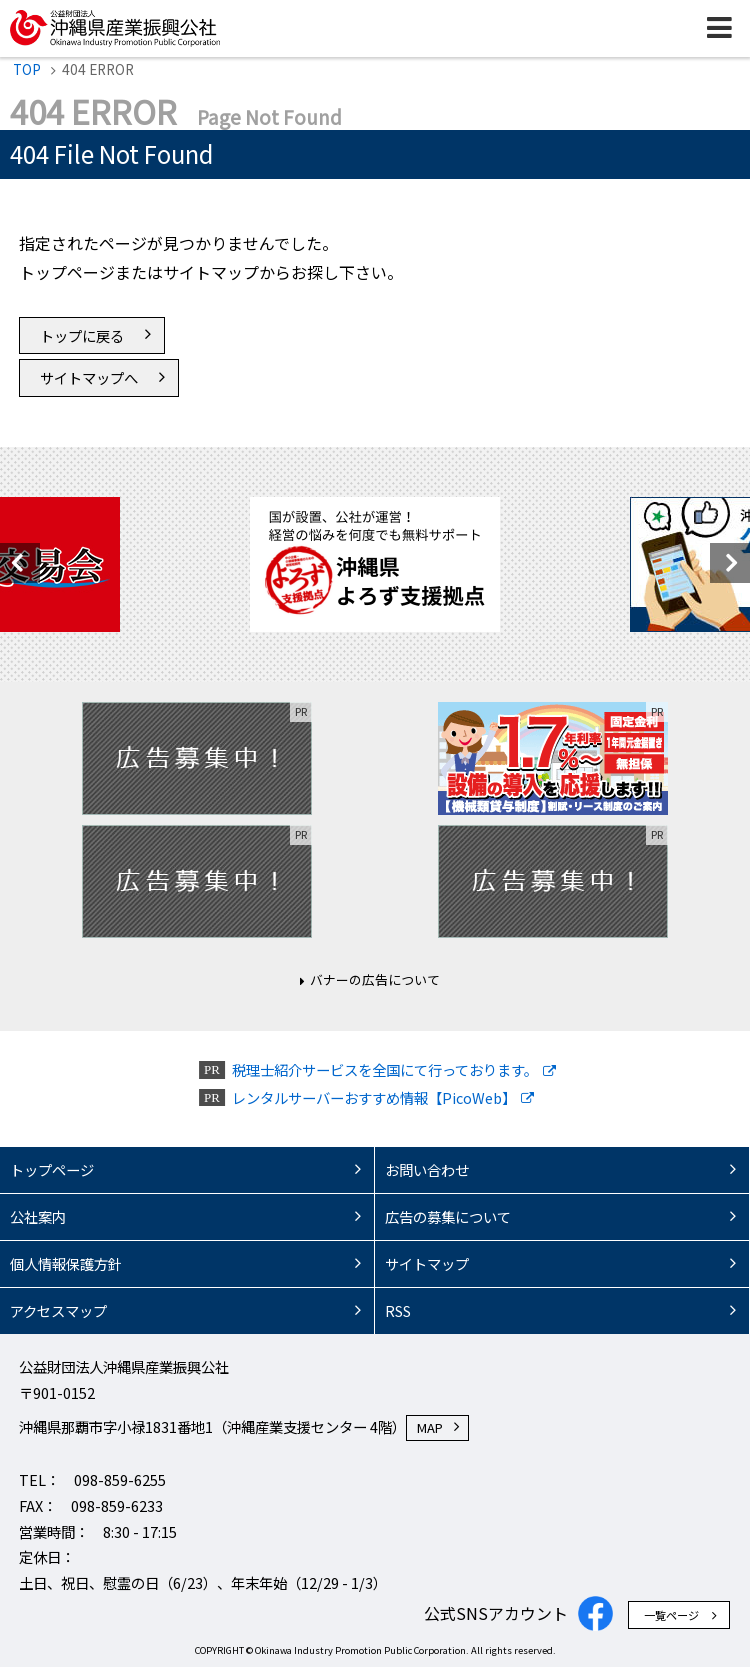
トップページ (52, 1169)
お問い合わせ (427, 1169)
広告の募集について (448, 1216)
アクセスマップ (58, 1310)
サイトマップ (427, 1263)
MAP (430, 1427)
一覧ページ (671, 1615)
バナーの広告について (375, 979)
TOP (27, 69)
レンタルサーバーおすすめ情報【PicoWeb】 (374, 1097)
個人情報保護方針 (66, 1263)
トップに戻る (82, 335)
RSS (398, 1310)
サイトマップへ (89, 377)
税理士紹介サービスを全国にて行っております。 (385, 1069)
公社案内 (38, 1216)
